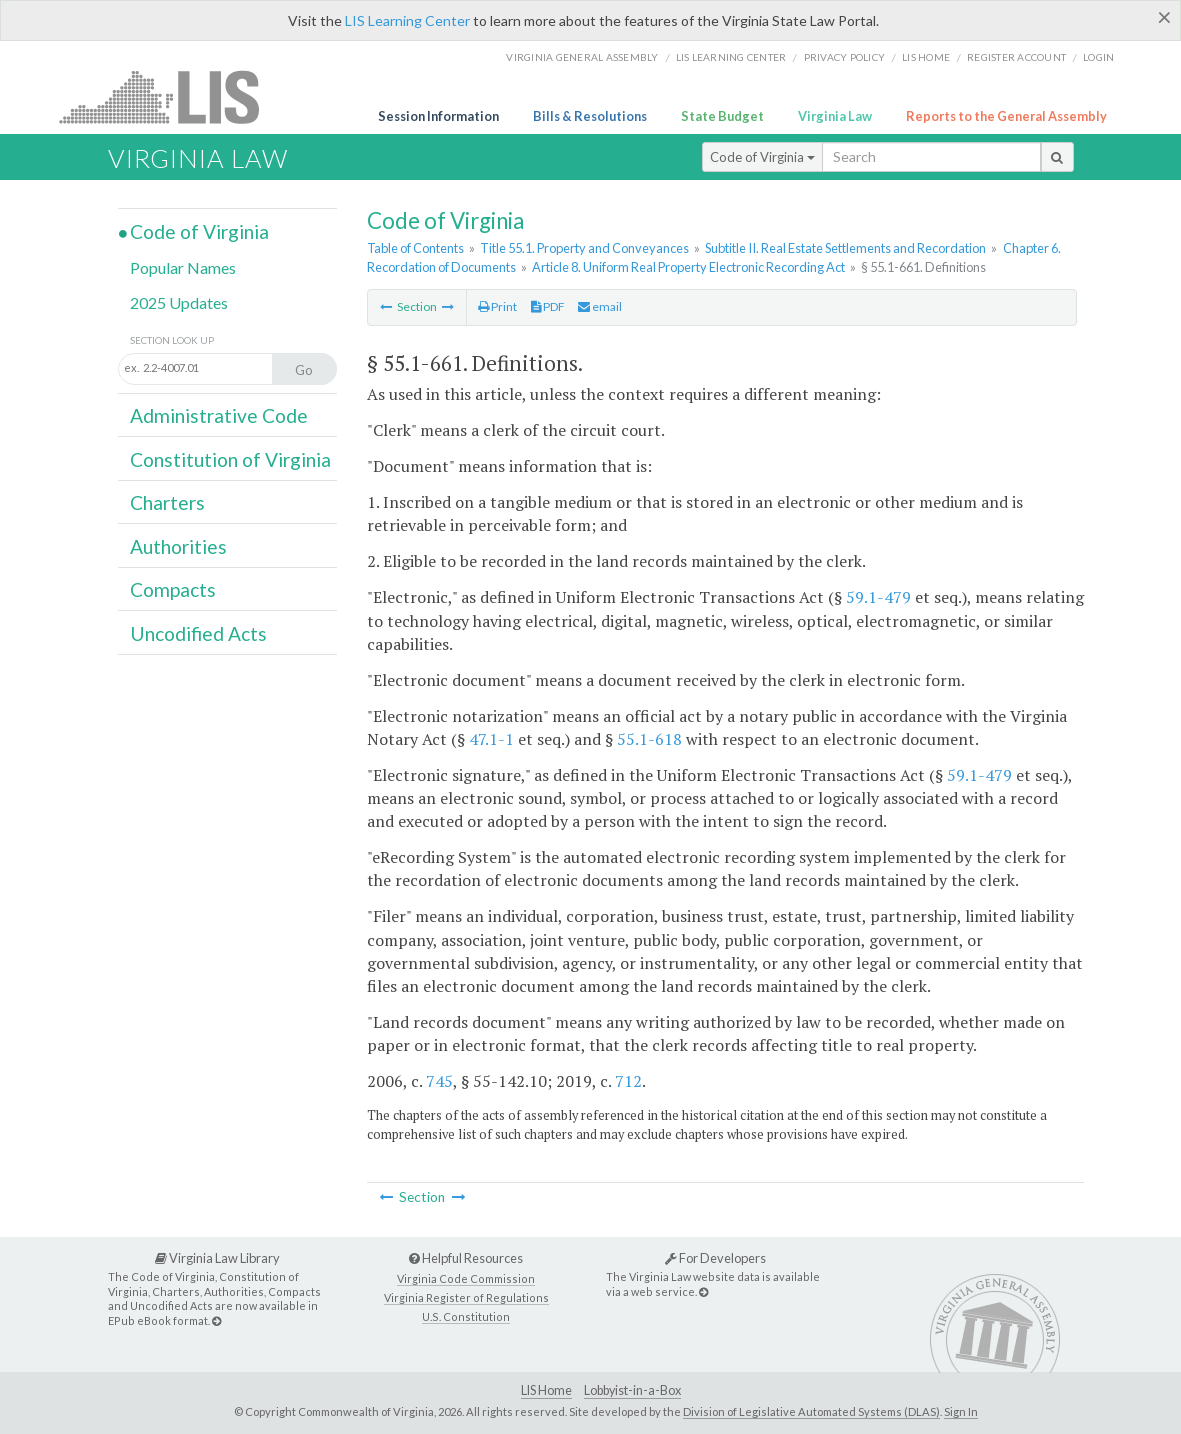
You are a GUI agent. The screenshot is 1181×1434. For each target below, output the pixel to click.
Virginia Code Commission (466, 1278)
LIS (170, 96)
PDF (548, 306)
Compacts (173, 589)
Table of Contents (415, 248)
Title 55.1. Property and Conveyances (584, 248)
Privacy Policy (845, 57)
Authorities (178, 546)
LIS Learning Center (407, 20)
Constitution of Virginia (230, 459)
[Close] (1164, 17)
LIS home (926, 57)
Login (1098, 57)
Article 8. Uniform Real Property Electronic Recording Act (688, 267)
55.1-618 (649, 739)
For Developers (715, 1258)
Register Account (1016, 57)
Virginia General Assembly (582, 57)
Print (497, 306)
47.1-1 (491, 739)
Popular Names (183, 267)
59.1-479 (878, 597)
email (600, 306)
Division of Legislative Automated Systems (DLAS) (811, 1411)
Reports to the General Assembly (1006, 116)
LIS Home (546, 1390)
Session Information (438, 116)
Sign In (961, 1411)
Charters (167, 502)
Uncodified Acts (198, 633)
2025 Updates (179, 302)
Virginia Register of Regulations (466, 1297)
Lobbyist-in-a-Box (632, 1390)
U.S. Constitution (466, 1316)
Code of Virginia (762, 157)
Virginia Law (835, 116)
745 (439, 1081)
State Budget (722, 116)
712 (628, 1081)
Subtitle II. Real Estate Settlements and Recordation (845, 248)
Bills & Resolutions (590, 116)
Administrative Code (219, 415)
